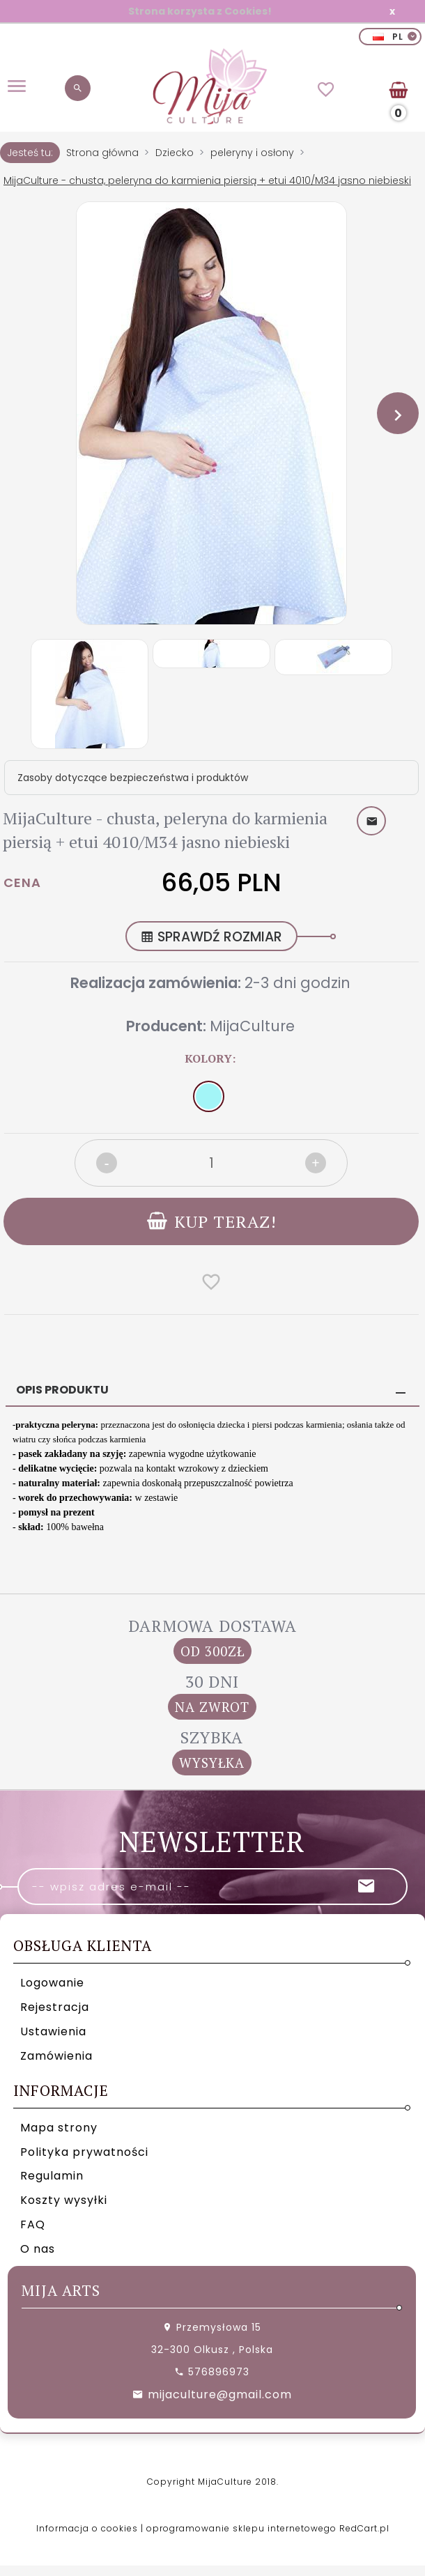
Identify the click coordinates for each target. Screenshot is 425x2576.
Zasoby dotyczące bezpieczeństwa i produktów (132, 778)
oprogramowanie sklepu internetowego (241, 2525)
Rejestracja (54, 2004)
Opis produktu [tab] (62, 1387)
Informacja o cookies (87, 2525)
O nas (37, 2246)
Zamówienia (56, 2052)
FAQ (32, 2222)
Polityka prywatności (84, 2149)
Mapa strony (59, 2124)
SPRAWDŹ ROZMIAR (211, 936)
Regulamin (52, 2173)
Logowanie (52, 1980)
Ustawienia (53, 2029)
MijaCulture (252, 1026)
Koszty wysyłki (63, 2197)
